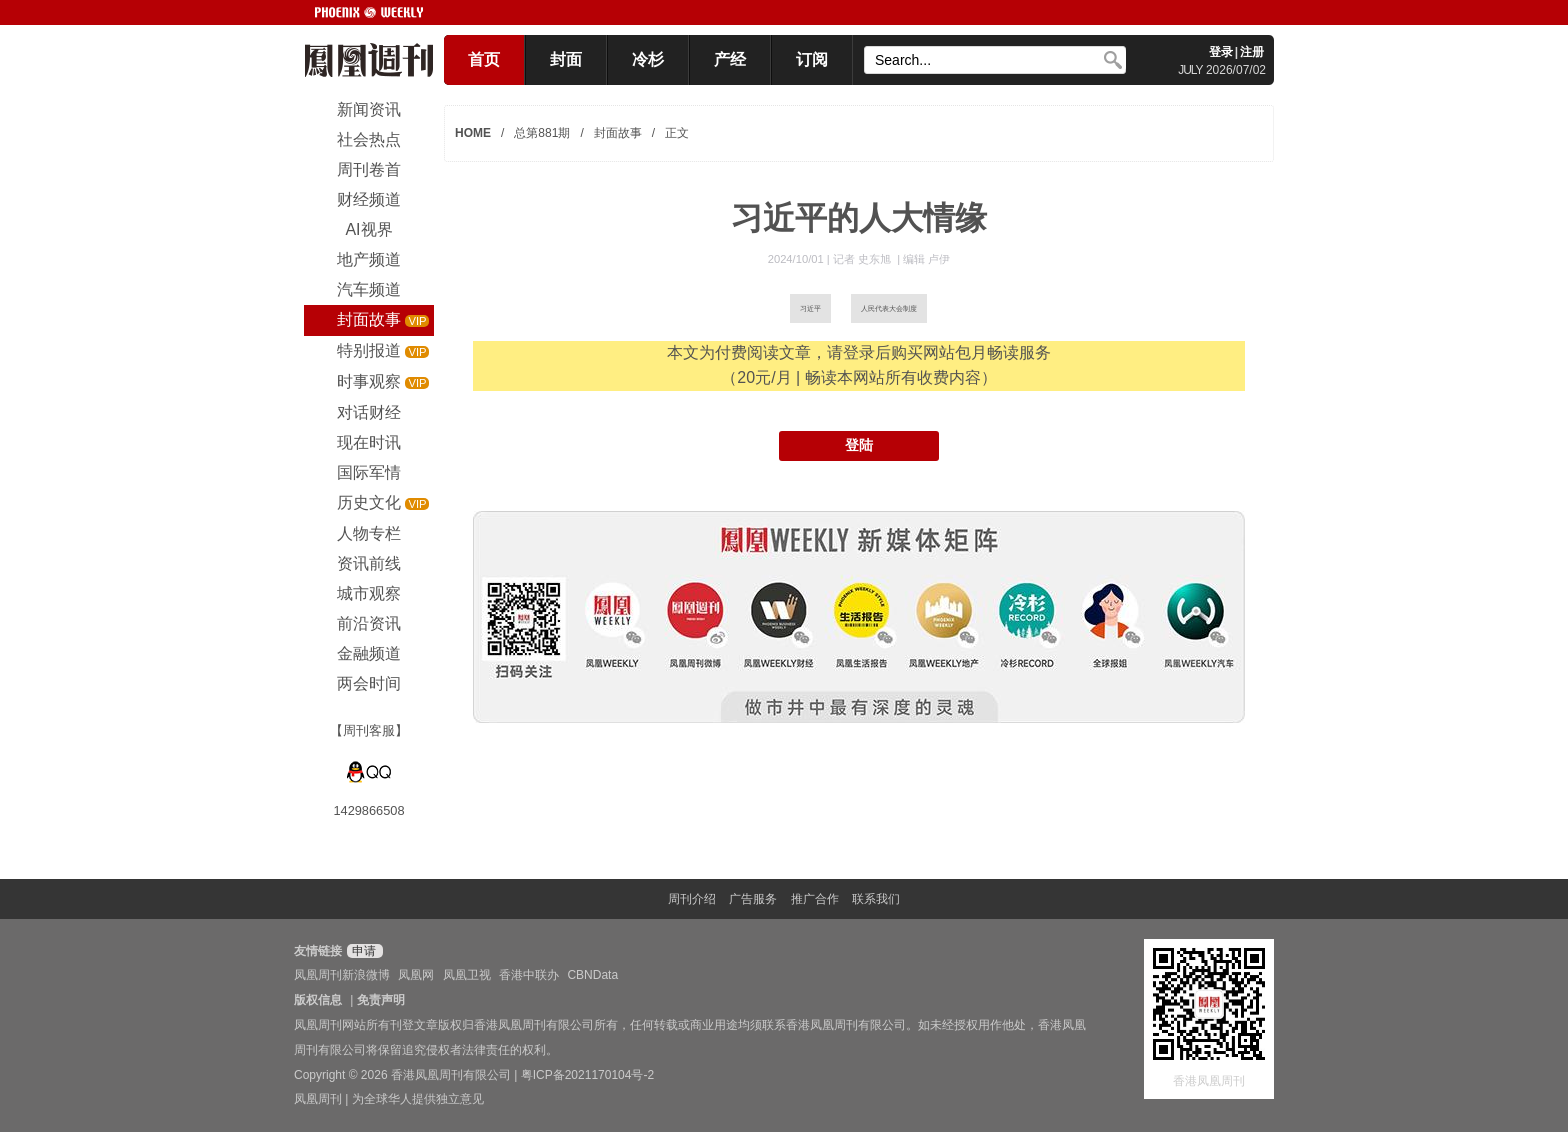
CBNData (592, 975)
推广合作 (815, 899)
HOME (473, 133)
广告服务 (753, 899)
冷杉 (648, 59)
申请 (362, 951)
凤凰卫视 (467, 975)
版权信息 (318, 1000)
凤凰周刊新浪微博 (342, 975)
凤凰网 (416, 975)
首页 (484, 59)
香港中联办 (529, 975)
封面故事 (618, 133)
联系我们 (876, 899)
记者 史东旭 (863, 259)
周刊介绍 (692, 899)
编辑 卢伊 (926, 259)
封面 (566, 59)
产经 (730, 59)
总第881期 (542, 133)
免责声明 (381, 1000)
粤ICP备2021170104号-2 (587, 1075)
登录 (1221, 52)
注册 (1252, 52)
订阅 (812, 59)
